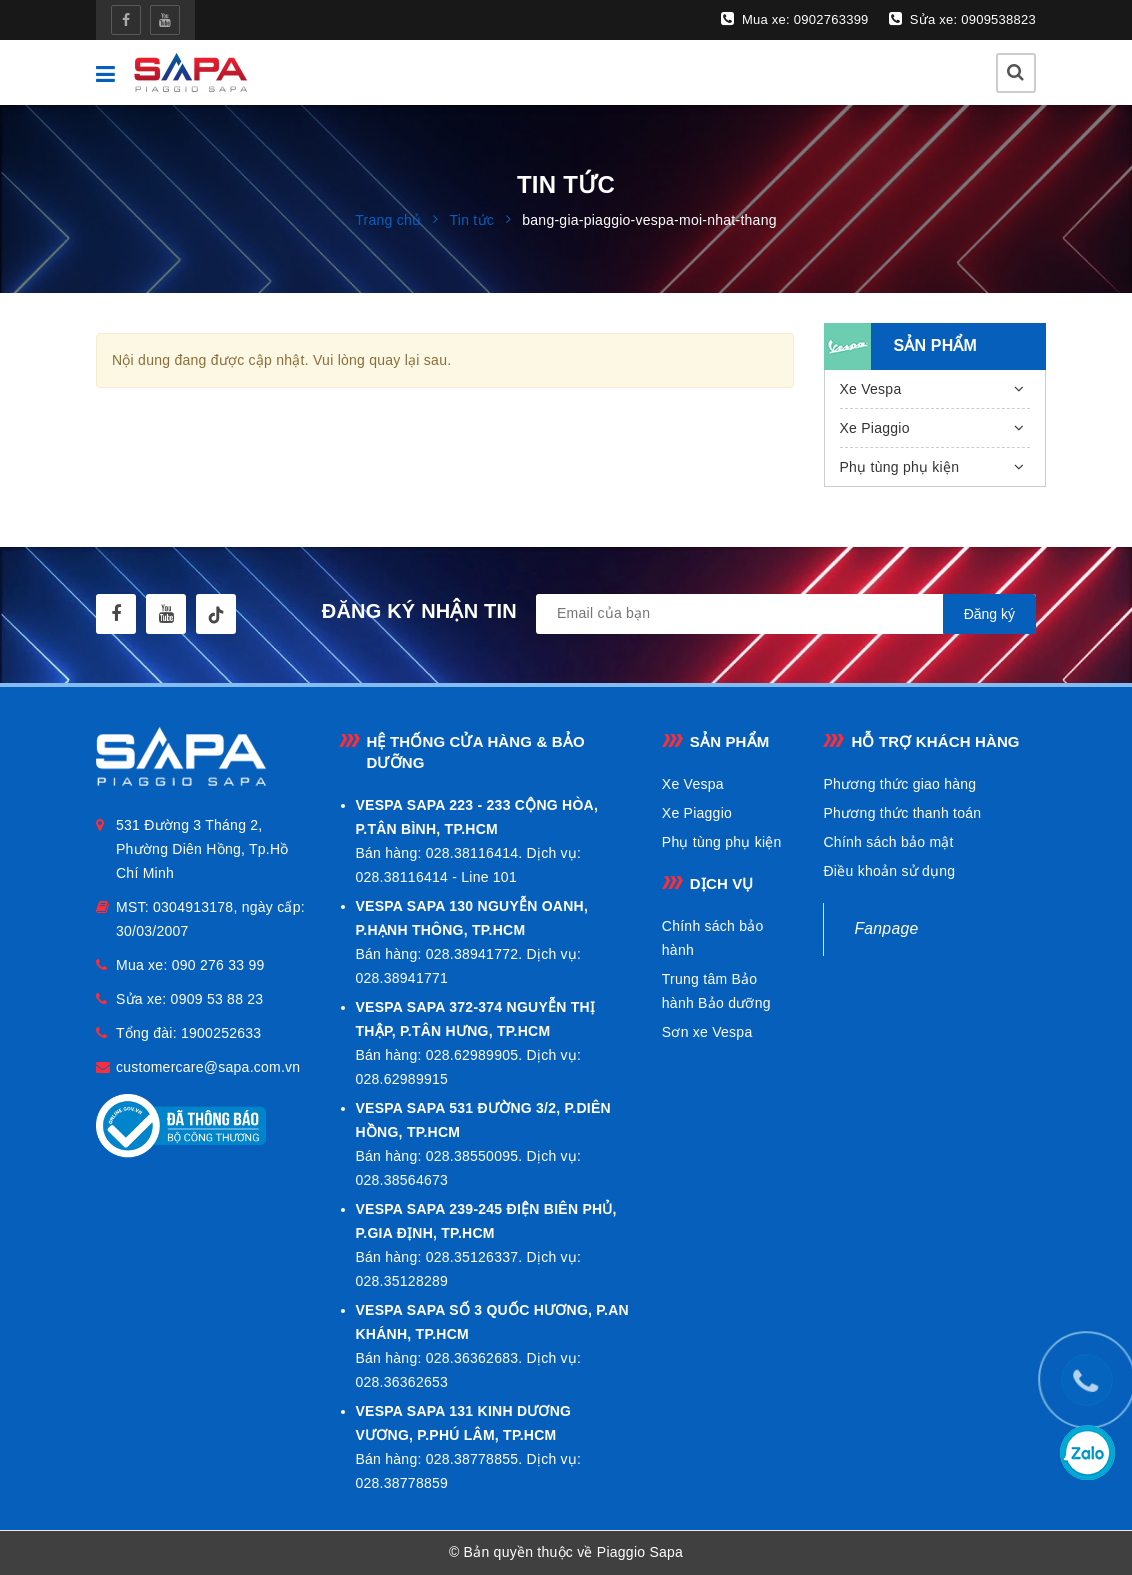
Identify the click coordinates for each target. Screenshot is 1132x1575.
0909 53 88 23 (217, 999)
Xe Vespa (871, 389)
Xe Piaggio (875, 428)
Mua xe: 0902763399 (795, 19)
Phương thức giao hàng (899, 784)
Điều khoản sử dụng (889, 871)
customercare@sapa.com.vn (208, 1067)
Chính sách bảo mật (888, 842)
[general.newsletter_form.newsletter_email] (786, 614)
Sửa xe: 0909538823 (962, 19)
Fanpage (886, 928)
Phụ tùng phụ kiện (900, 467)
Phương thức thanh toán (902, 813)
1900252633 (221, 1033)
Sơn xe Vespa (707, 1032)
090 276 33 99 (218, 965)
